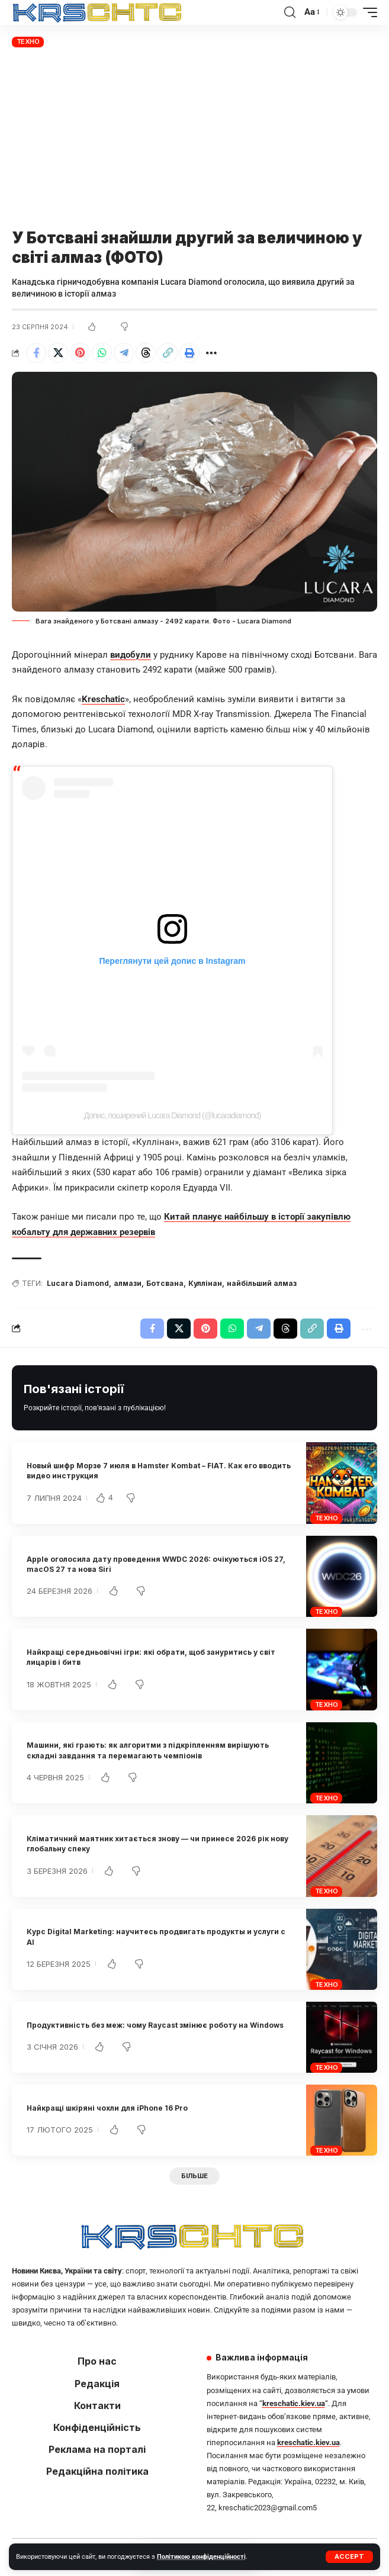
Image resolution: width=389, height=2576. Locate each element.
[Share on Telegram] (124, 353)
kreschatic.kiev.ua (293, 2403)
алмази (128, 1283)
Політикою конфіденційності (201, 2557)
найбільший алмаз (262, 1283)
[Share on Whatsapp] (102, 353)
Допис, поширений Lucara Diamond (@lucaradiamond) (172, 1115)
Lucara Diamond (78, 1283)
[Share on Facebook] (36, 353)
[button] (349, 2557)
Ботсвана (165, 1283)
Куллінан (205, 1283)
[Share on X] (58, 353)
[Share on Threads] (146, 353)
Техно (28, 41)
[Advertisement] (194, 139)
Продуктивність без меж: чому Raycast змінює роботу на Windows (155, 2025)
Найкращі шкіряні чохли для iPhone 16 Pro (107, 2108)
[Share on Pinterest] (80, 353)
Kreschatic (103, 699)
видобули (130, 654)
